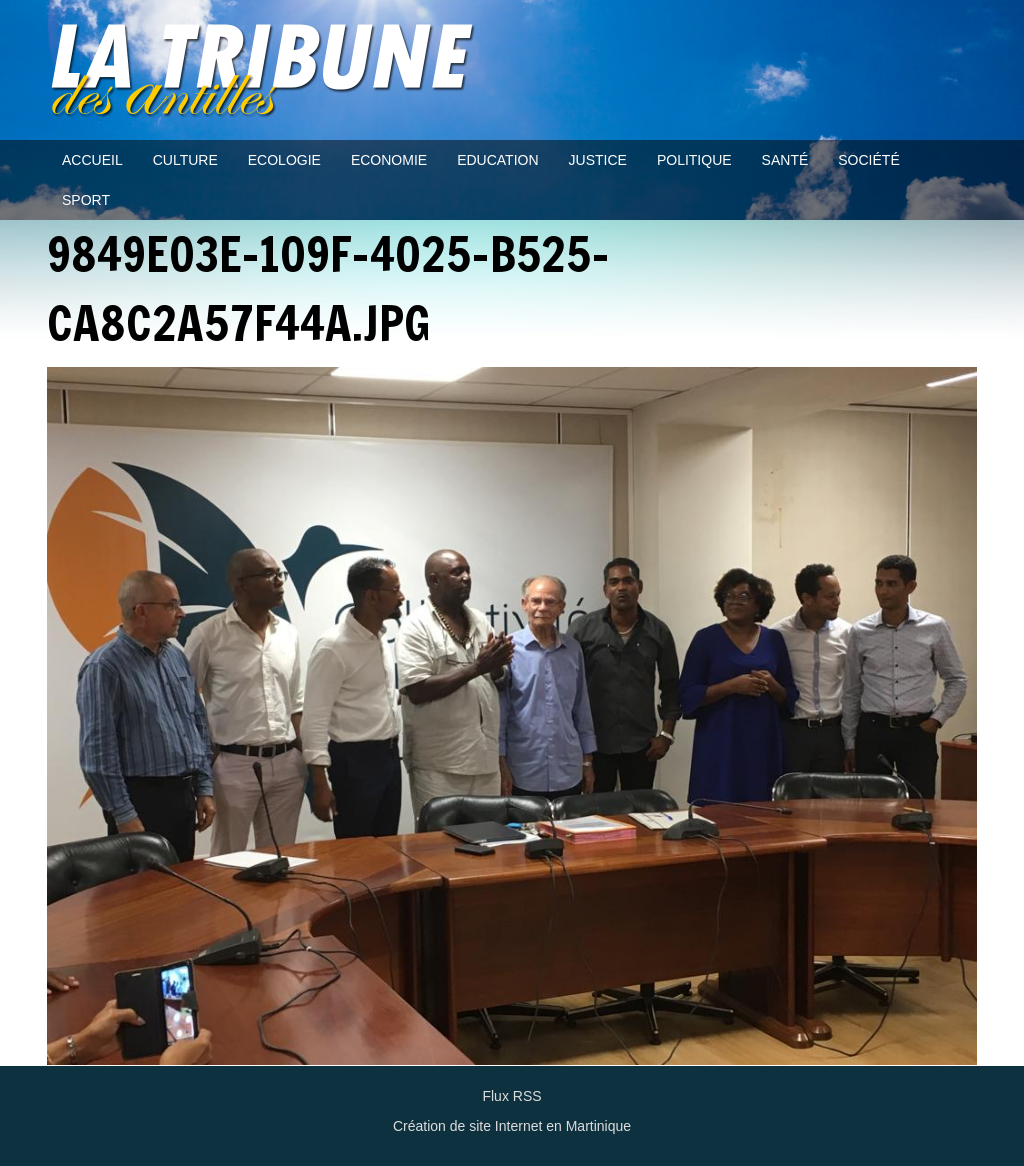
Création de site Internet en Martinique (512, 1126)
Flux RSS (511, 1096)
